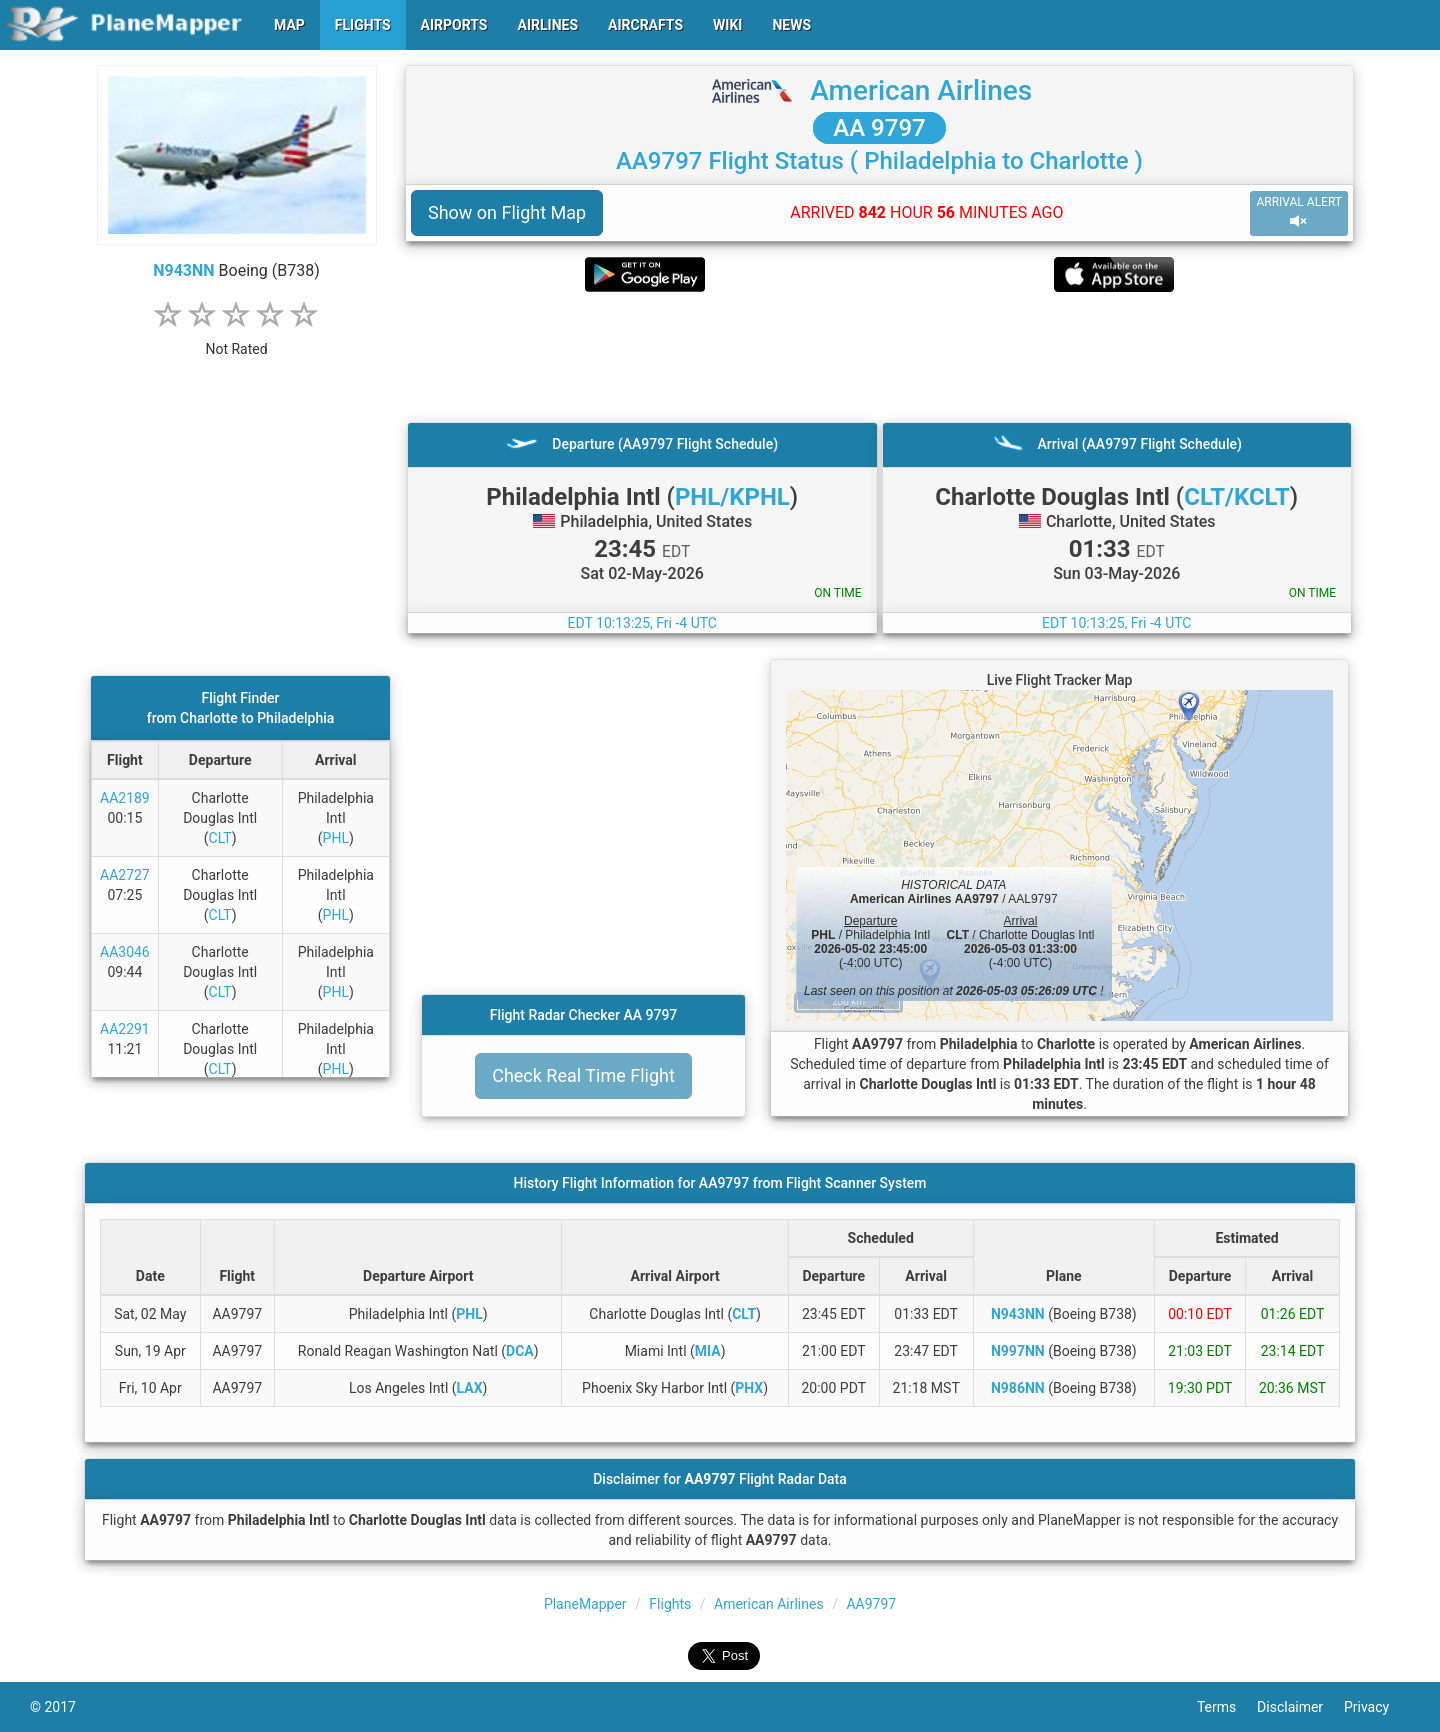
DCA (520, 1351)
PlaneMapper (585, 1604)
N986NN (1018, 1388)
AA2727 (125, 875)
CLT (220, 838)
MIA (708, 1351)
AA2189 (125, 798)
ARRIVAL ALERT (1299, 212)
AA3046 (125, 952)
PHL (336, 838)
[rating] (237, 338)
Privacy (1377, 1707)
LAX (470, 1388)
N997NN (1018, 1351)
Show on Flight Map (507, 212)
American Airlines (921, 90)
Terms (1227, 1707)
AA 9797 (879, 128)
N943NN (183, 270)
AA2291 (125, 1029)
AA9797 (871, 1604)
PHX (749, 1388)
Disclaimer (1300, 1707)
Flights (670, 1604)
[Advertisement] (879, 357)
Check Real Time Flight (583, 1075)
